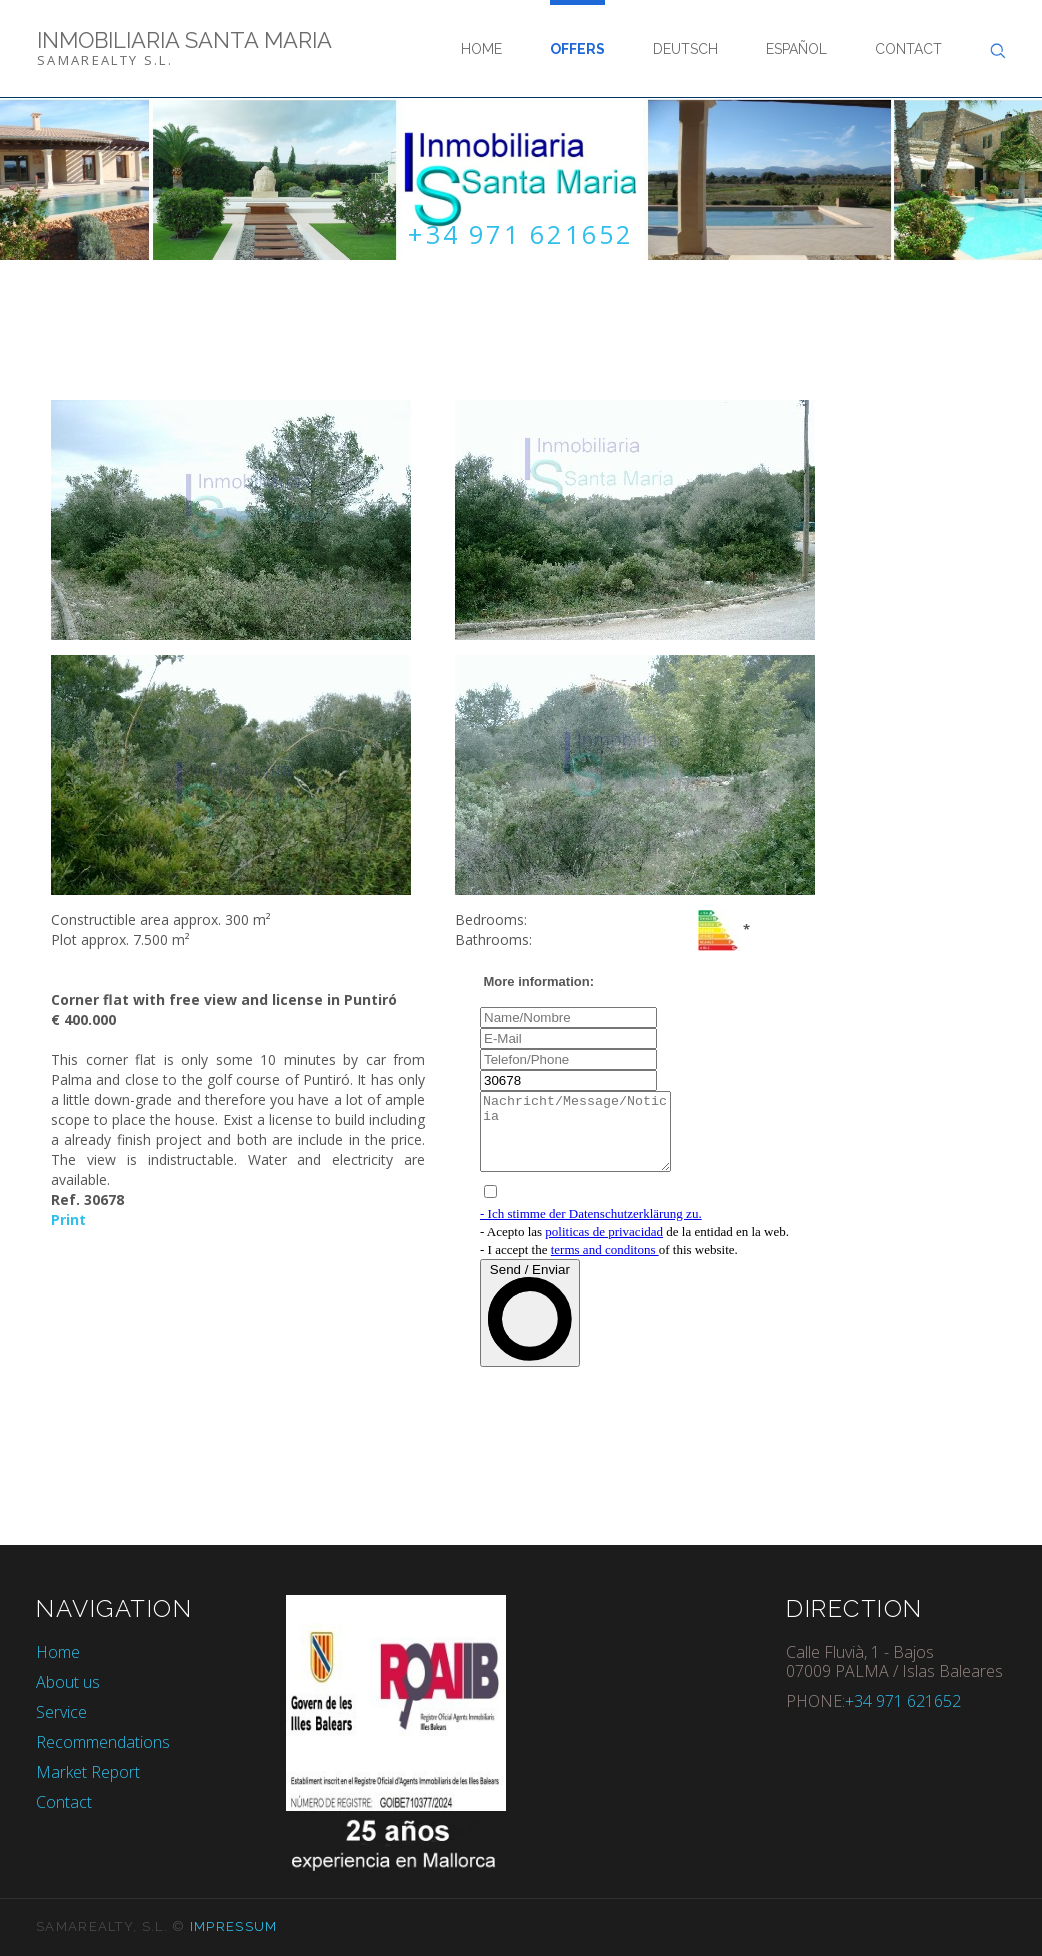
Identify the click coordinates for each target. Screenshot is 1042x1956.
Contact (908, 49)
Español (796, 49)
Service (61, 1712)
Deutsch (685, 49)
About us (68, 1682)
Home (481, 49)
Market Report (88, 1772)
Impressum (234, 1926)
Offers (577, 49)
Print (68, 1219)
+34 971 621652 (521, 235)
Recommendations (103, 1742)
